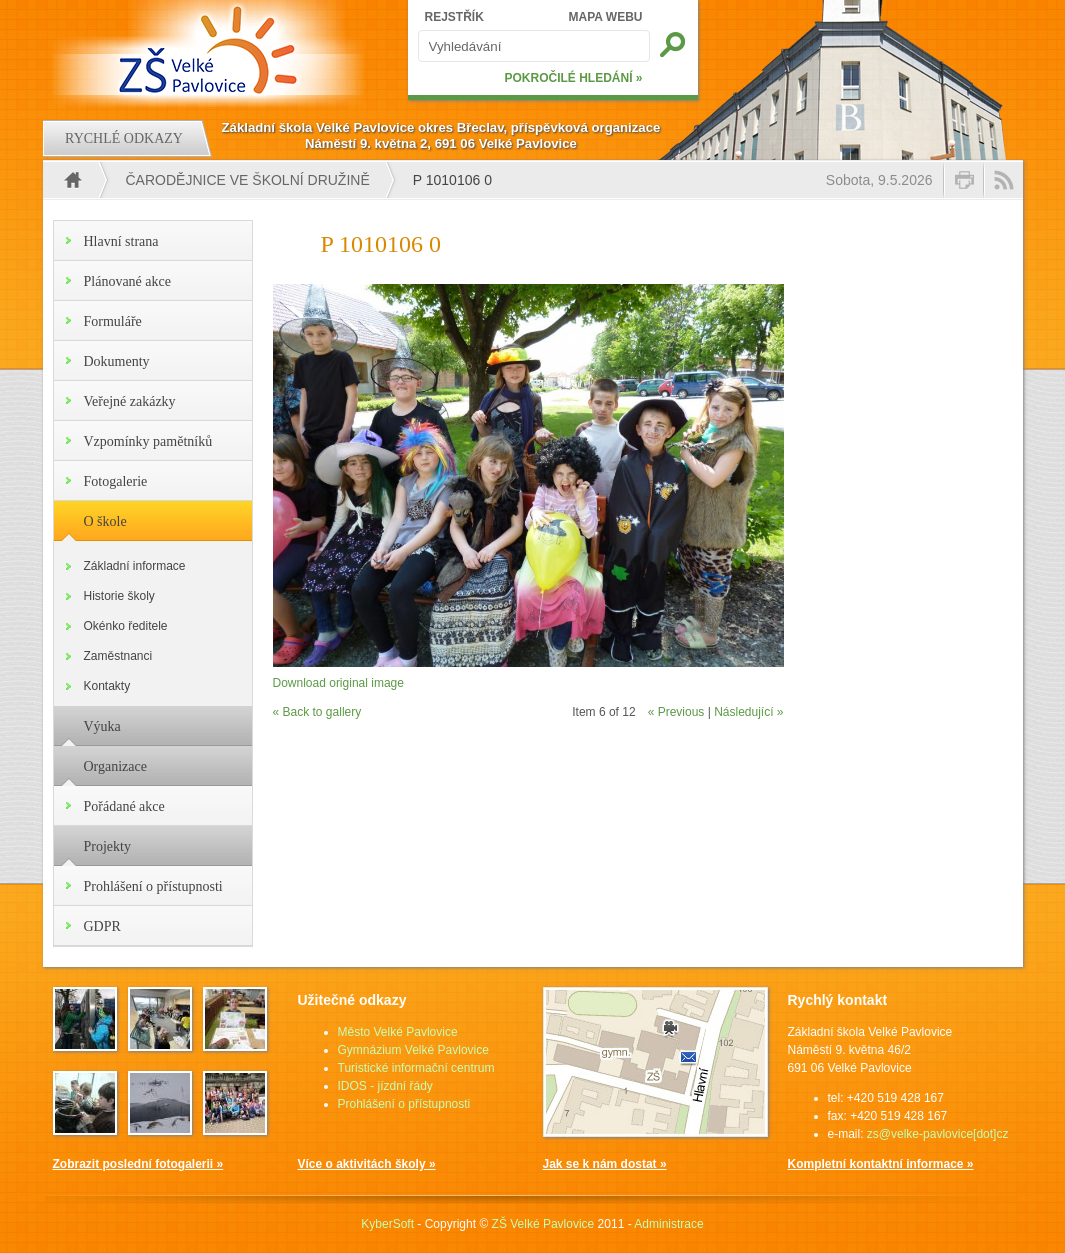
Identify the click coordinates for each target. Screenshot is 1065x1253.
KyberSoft (387, 1224)
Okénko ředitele (126, 626)
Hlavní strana (121, 241)
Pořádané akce (124, 806)
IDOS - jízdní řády (385, 1086)
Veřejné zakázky (130, 401)
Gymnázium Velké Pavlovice (413, 1050)
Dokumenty (117, 361)
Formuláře (113, 321)
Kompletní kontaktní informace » (881, 1164)
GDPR (102, 926)
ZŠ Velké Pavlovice (543, 1224)
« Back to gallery (317, 712)
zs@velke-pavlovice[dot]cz (938, 1134)
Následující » (748, 712)
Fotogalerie (116, 481)
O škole (105, 521)
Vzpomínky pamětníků (148, 441)
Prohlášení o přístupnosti (153, 886)
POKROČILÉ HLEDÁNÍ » (573, 78)
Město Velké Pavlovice (398, 1032)
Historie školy (119, 596)
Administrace (668, 1224)
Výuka (102, 726)
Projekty (107, 846)
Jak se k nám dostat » (605, 1164)
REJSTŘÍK (454, 17)
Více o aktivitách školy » (367, 1164)
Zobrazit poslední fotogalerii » (138, 1164)
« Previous (676, 712)
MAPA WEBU (606, 17)
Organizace (115, 766)
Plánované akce (127, 281)
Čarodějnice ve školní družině (248, 180)
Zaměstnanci (118, 656)
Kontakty (107, 686)
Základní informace (135, 566)
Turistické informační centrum (416, 1068)
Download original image (338, 683)
